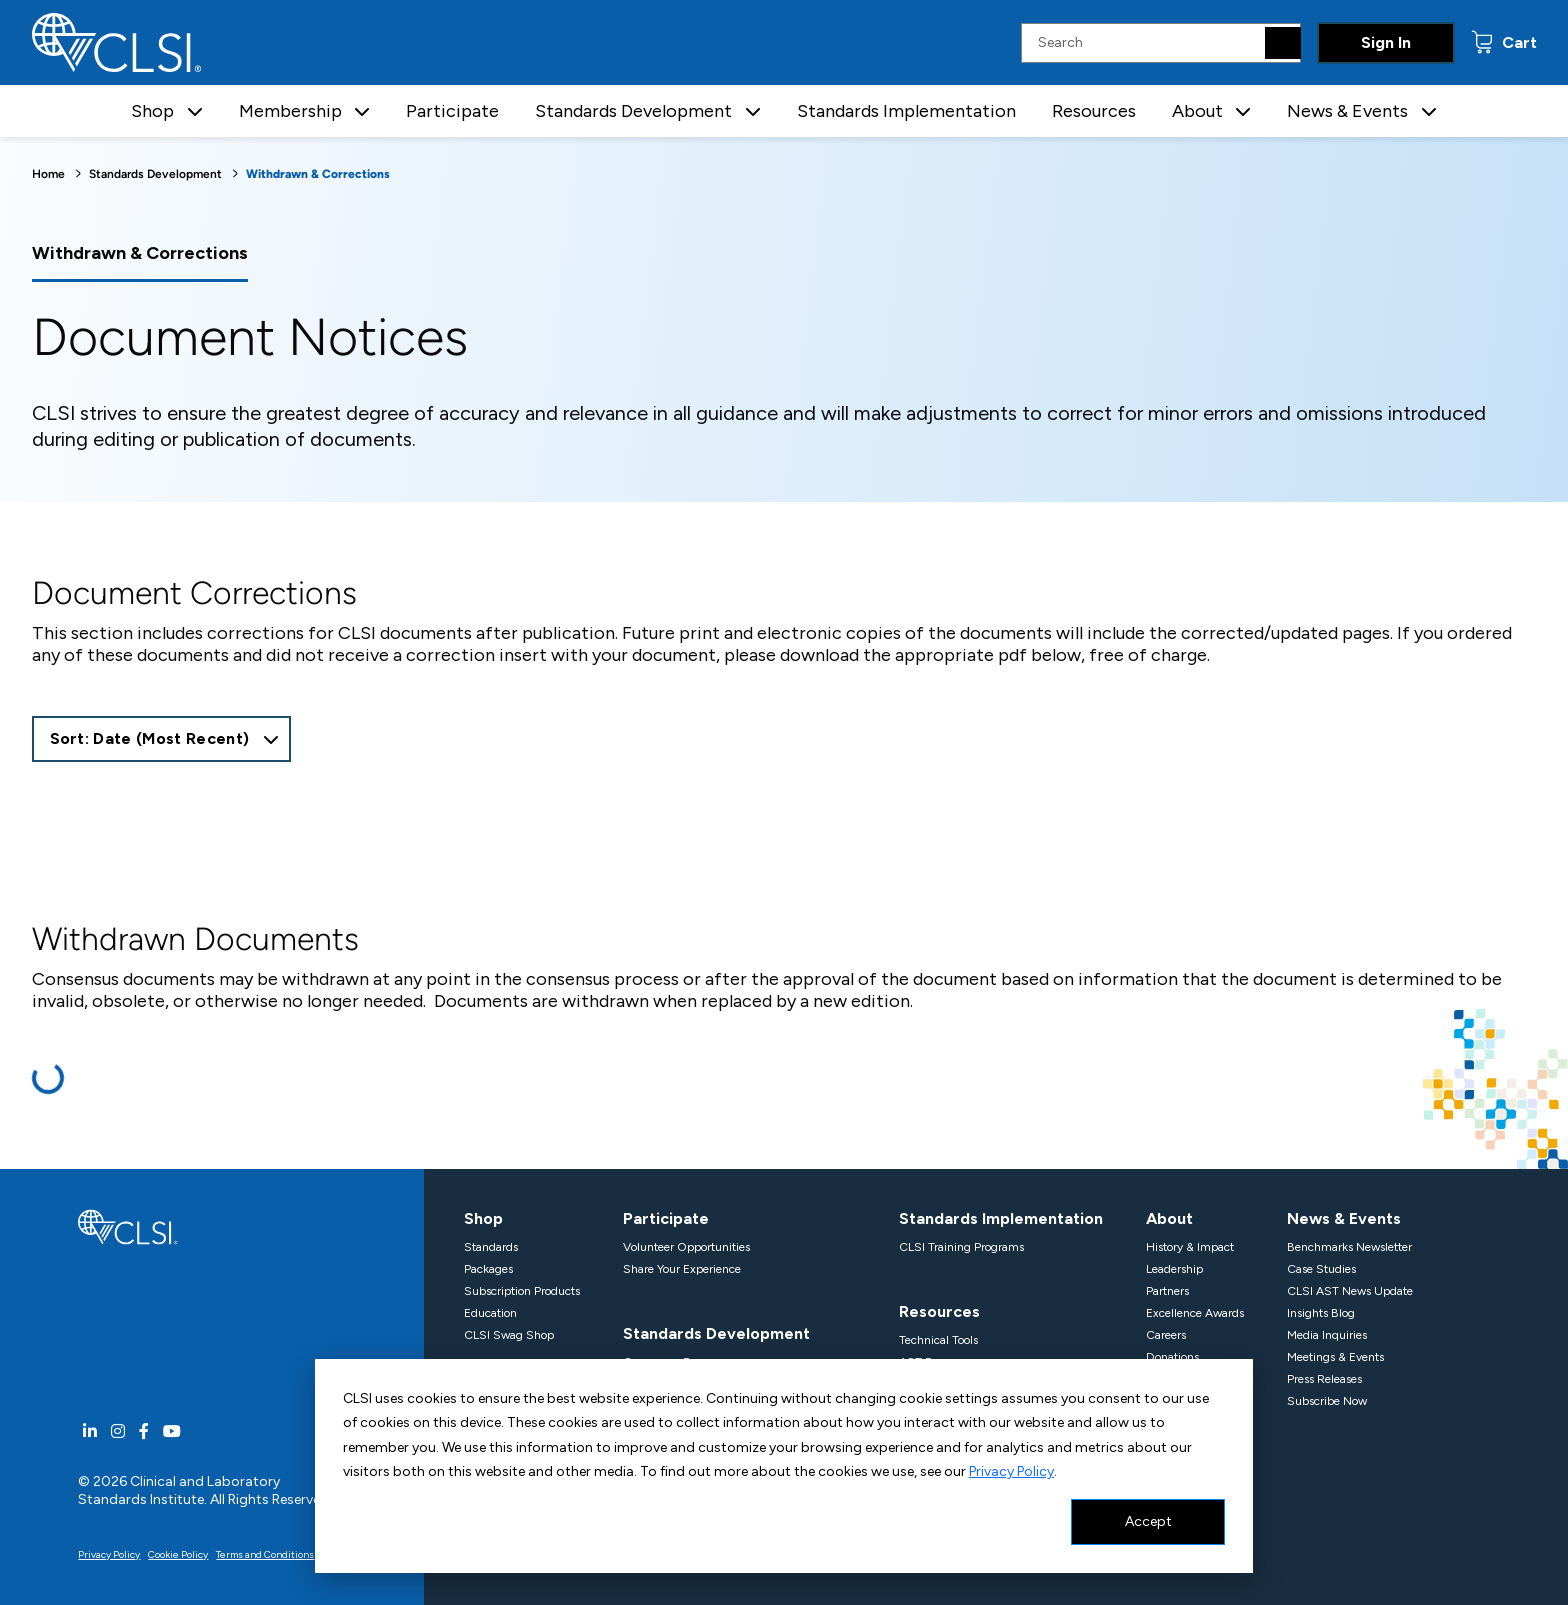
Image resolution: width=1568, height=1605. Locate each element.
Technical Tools (938, 1340)
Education (490, 1313)
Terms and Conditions (265, 1554)
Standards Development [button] (633, 111)
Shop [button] (152, 111)
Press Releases (1324, 1379)
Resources (1094, 111)
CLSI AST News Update (1350, 1291)
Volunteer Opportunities (686, 1247)
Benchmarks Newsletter (1349, 1247)
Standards (491, 1247)
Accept (1148, 1521)
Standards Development (155, 174)
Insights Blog (1321, 1313)
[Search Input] (1161, 43)
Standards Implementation (906, 111)
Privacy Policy (1011, 1471)
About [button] (1197, 111)
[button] (195, 111)
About (1169, 1218)
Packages (488, 1269)
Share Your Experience (682, 1269)
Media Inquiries (1327, 1335)
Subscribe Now (1327, 1401)
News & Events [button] (1347, 111)
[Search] (1283, 43)
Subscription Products (522, 1291)
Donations (1172, 1357)
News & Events (1344, 1218)
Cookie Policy (178, 1554)
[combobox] (162, 739)
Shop (483, 1218)
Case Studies (1321, 1269)
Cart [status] (1517, 42)
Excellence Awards (1195, 1313)
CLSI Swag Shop (509, 1335)
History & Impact (1190, 1247)
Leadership (1174, 1269)
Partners (1167, 1291)
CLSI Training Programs (961, 1247)
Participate (452, 111)
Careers (1166, 1335)
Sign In (1386, 42)
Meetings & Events (1335, 1357)
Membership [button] (290, 111)
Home (48, 174)
